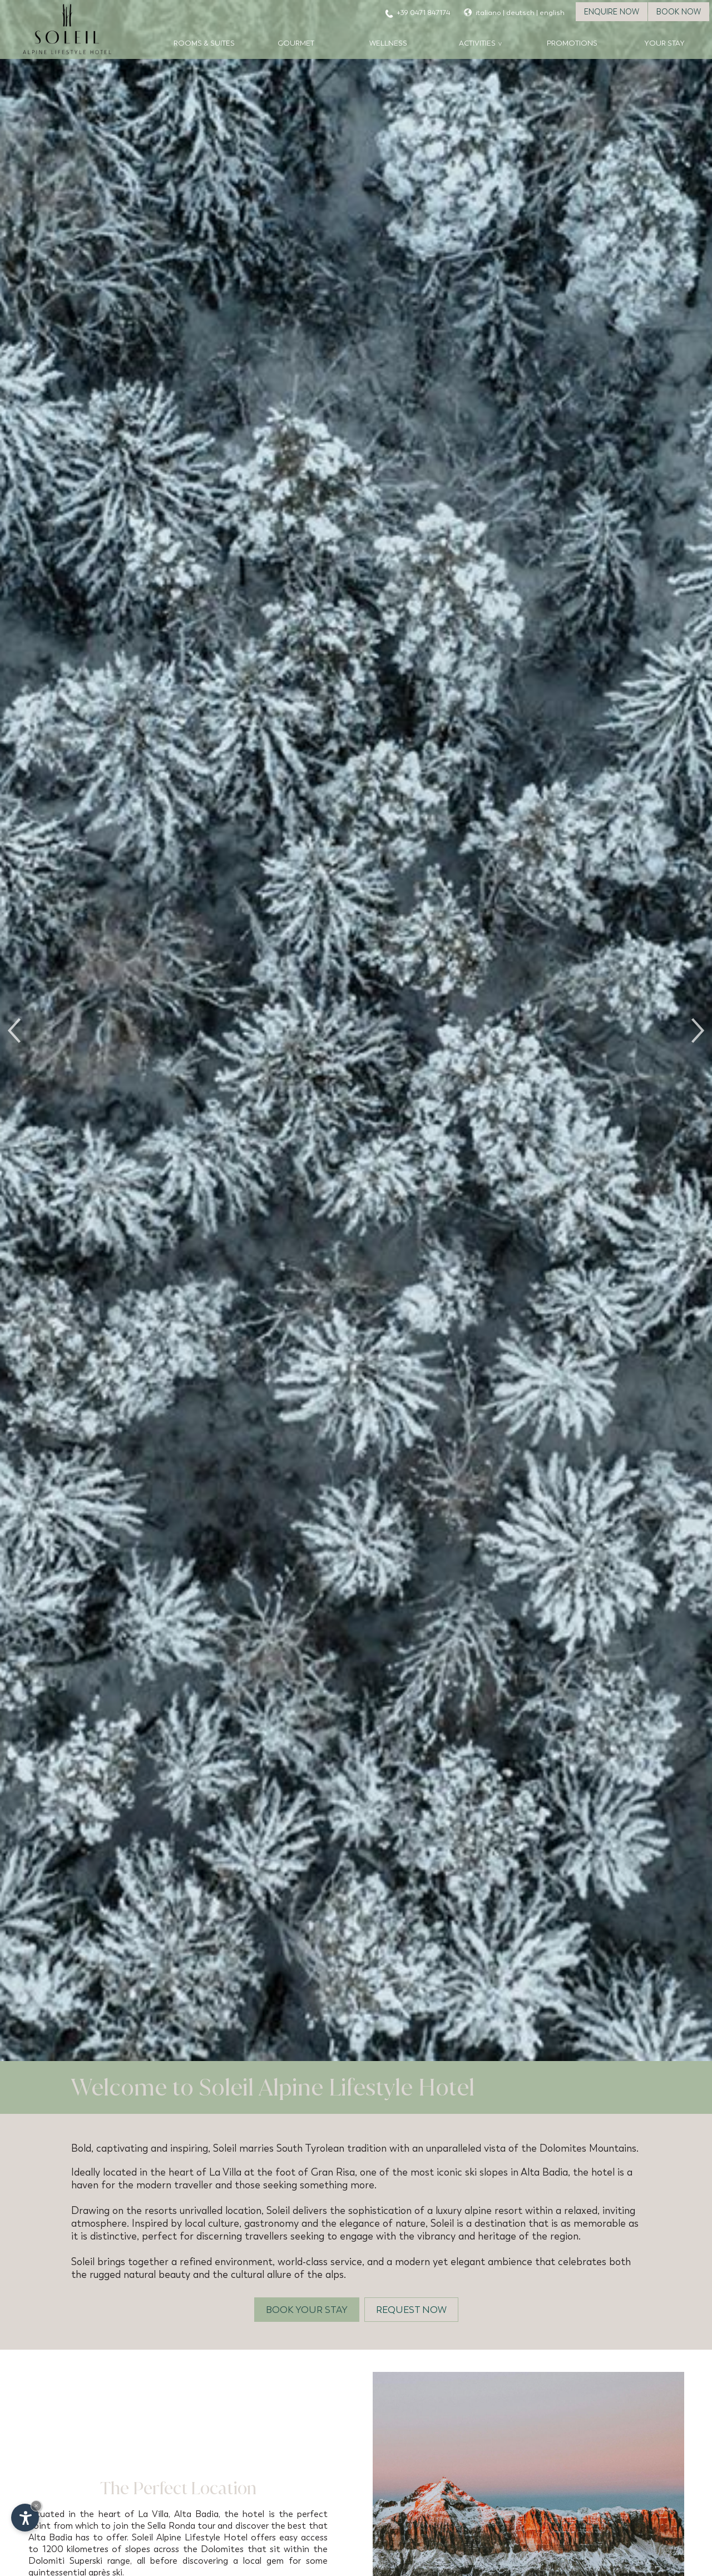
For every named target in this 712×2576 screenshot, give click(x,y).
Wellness (388, 43)
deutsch (520, 12)
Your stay (664, 43)
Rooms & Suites (204, 43)
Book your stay (307, 2309)
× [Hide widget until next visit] (36, 2505)
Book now (678, 12)
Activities (477, 43)
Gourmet (296, 43)
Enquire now (611, 12)
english (552, 12)
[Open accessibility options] (25, 2518)
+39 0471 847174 (423, 12)
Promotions (572, 43)
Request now (411, 2309)
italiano (488, 12)
